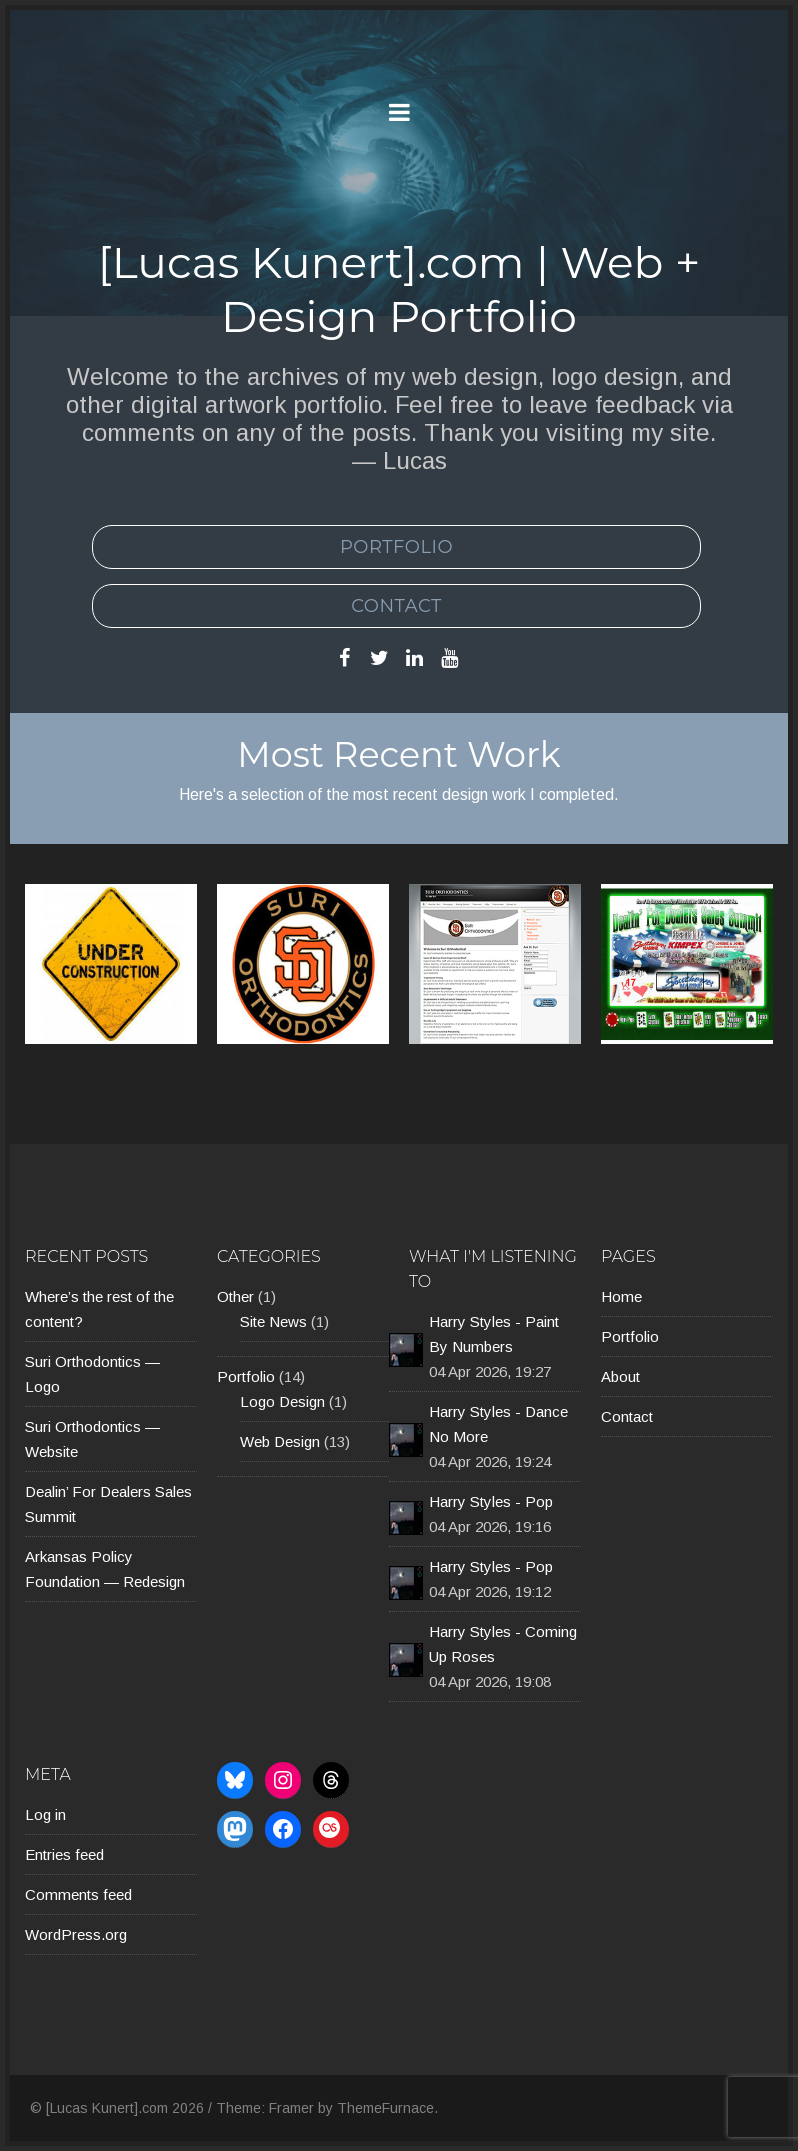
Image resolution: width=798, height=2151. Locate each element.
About (620, 1376)
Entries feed (64, 1854)
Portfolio (396, 547)
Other (235, 1296)
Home (621, 1296)
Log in (45, 1814)
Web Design (280, 1441)
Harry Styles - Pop (491, 1501)
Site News (273, 1321)
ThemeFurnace (385, 2108)
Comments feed (78, 1894)
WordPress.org (76, 1934)
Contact (396, 606)
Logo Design (282, 1401)
